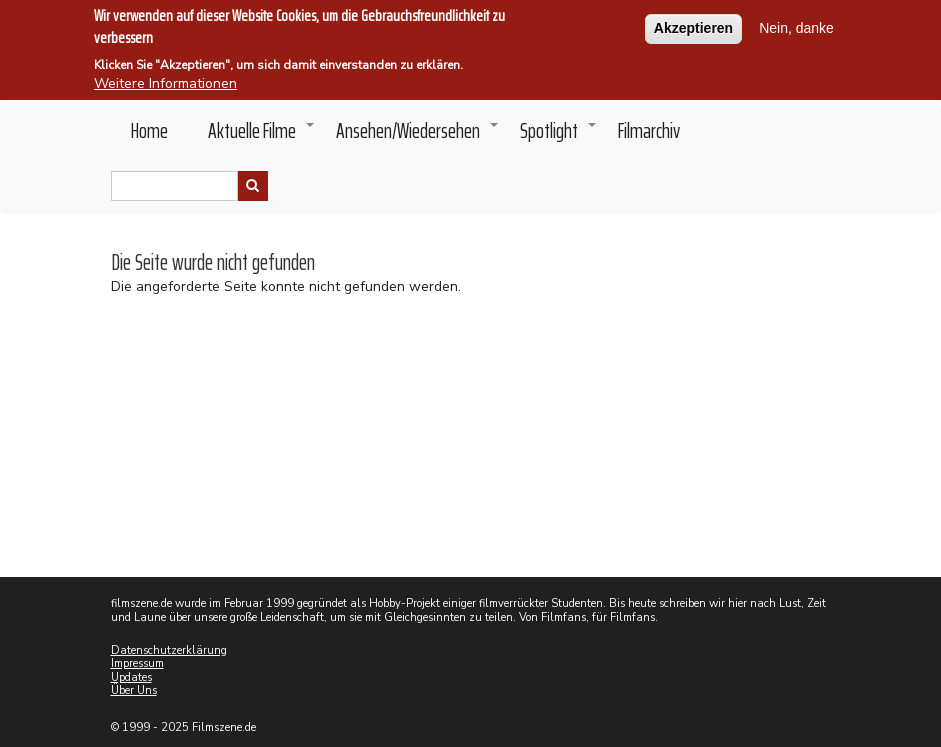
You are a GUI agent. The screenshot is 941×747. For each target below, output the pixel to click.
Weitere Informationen (165, 80)
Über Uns (134, 690)
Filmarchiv (649, 130)
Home (149, 130)
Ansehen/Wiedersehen (418, 136)
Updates (131, 677)
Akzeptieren (693, 25)
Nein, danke (796, 25)
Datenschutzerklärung (169, 650)
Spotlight (559, 136)
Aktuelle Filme (262, 136)
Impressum (137, 663)
